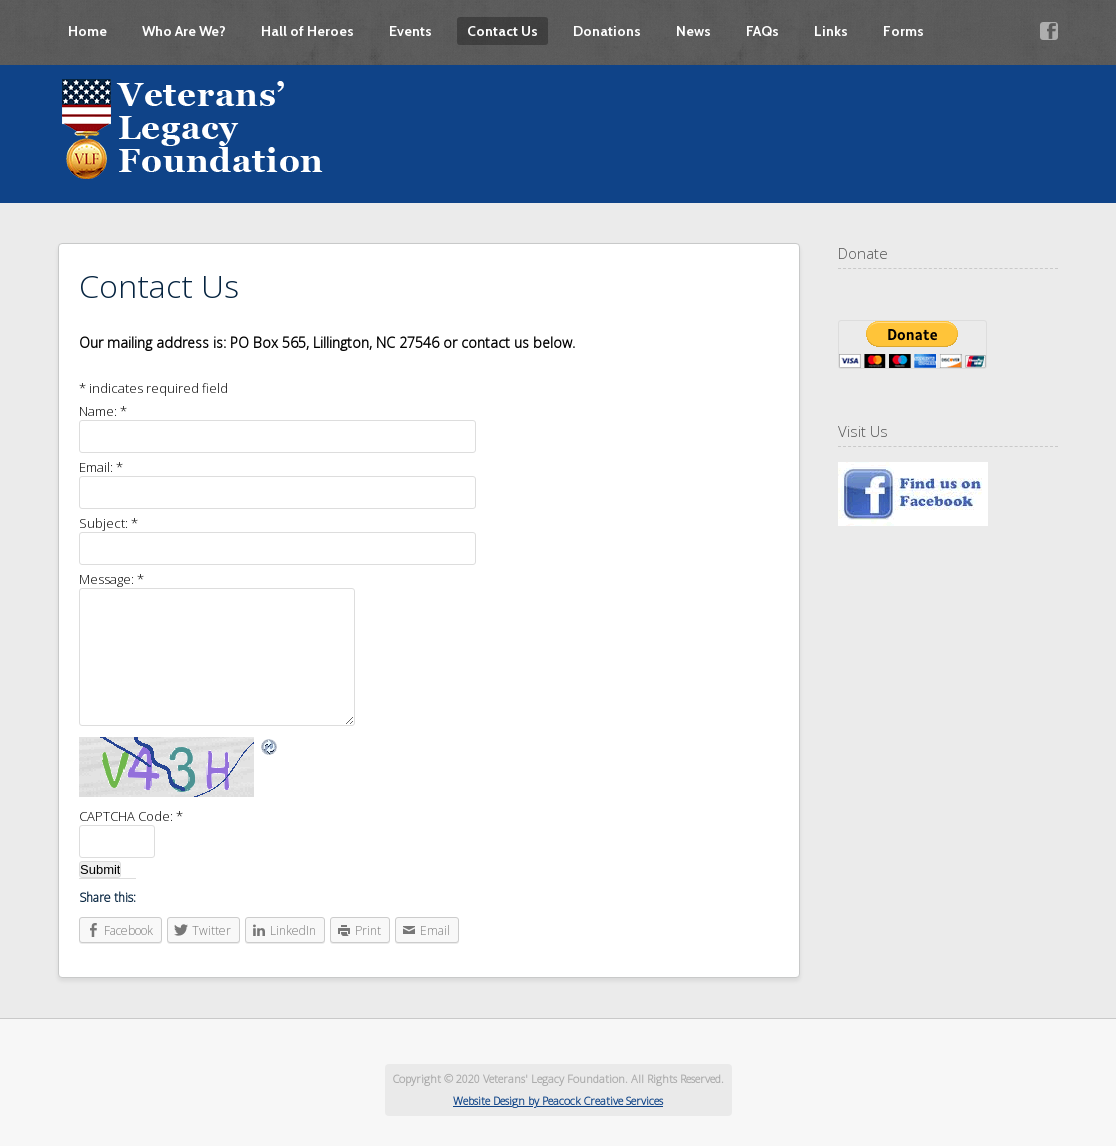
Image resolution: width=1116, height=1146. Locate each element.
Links (831, 31)
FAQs (762, 31)
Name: (103, 411)
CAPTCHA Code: (131, 816)
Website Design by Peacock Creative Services (558, 1100)
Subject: (108, 523)
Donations (607, 31)
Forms (903, 31)
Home (87, 31)
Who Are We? (184, 31)
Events (410, 31)
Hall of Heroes (307, 31)
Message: (111, 579)
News (693, 31)
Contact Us (502, 31)
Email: (101, 467)
